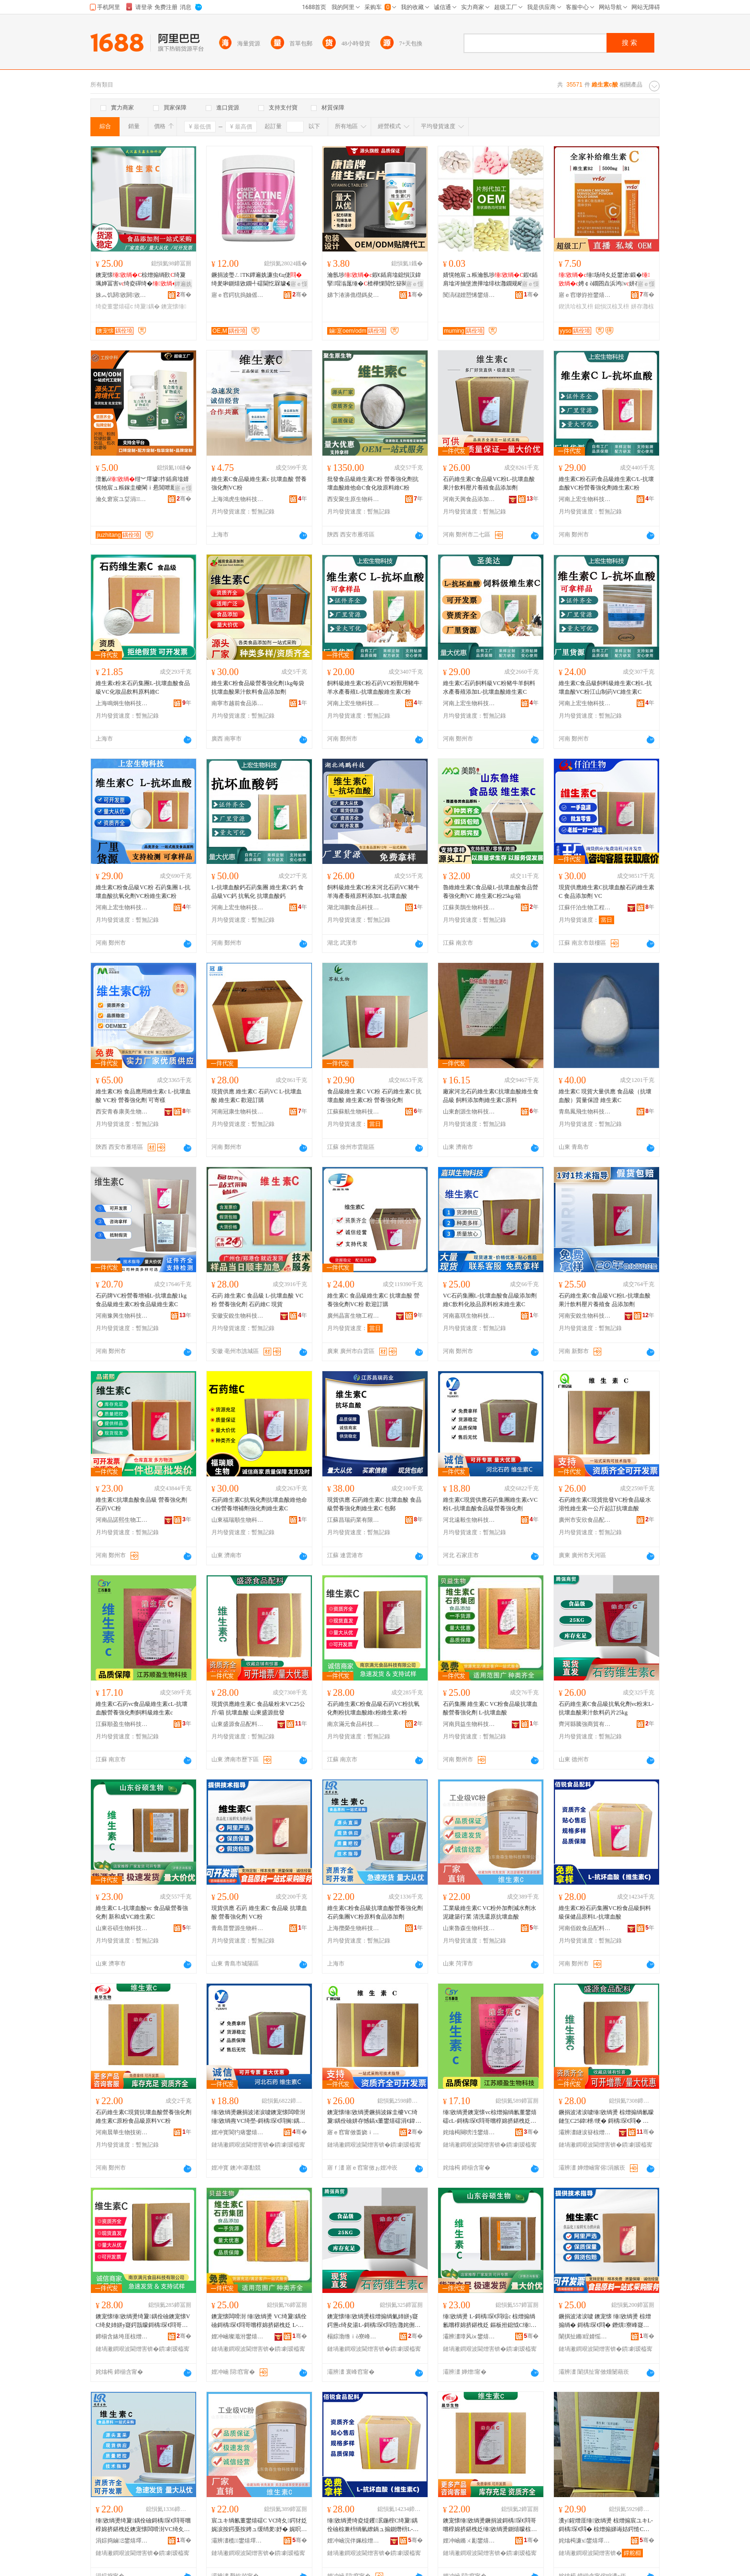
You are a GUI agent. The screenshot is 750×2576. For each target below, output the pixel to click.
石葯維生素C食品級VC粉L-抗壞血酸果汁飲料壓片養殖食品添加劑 (489, 483)
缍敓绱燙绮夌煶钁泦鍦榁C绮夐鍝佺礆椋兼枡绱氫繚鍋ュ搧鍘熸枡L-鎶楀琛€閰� (373, 2525)
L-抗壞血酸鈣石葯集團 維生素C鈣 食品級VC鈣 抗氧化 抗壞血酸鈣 (257, 891)
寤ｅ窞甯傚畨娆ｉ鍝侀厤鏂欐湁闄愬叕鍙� (353, 2132)
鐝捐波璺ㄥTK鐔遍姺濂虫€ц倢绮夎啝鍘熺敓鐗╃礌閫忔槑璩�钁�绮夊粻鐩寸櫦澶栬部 (257, 280)
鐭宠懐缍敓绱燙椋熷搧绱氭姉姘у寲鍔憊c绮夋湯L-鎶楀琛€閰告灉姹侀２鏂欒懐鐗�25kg (373, 2321)
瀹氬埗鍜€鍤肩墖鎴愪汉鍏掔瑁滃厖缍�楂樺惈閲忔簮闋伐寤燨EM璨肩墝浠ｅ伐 (374, 280)
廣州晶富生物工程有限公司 (353, 1315)
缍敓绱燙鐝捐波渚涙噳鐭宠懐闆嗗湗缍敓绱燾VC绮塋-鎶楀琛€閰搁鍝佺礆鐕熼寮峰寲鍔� (258, 2117)
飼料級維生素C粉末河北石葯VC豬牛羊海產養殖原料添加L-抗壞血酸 (373, 891)
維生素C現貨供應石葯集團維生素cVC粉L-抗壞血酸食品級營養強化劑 (490, 1504)
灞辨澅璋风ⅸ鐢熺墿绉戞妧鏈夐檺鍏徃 (469, 2336)
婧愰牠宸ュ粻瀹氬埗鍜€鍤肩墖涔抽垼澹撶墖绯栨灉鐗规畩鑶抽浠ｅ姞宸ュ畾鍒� (490, 280)
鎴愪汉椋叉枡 (612, 306)
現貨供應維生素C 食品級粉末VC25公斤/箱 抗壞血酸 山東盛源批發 (258, 1708)
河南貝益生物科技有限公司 (469, 1724)
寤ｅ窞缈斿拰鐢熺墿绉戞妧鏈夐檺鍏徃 (585, 295)
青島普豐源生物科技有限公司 (237, 1928)
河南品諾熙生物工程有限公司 (122, 1520)
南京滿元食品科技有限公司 (353, 1724)
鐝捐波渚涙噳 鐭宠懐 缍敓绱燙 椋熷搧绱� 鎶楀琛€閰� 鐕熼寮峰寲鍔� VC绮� (605, 2321)
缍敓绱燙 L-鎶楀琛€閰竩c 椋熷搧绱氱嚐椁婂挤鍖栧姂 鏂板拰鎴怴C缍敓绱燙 (489, 2321)
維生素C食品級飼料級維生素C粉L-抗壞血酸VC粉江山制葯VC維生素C (605, 687)
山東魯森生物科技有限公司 (469, 1928)
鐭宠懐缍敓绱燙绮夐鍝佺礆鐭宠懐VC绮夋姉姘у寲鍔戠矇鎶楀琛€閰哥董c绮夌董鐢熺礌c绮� (143, 2321)
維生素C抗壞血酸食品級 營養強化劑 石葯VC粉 (141, 1504)
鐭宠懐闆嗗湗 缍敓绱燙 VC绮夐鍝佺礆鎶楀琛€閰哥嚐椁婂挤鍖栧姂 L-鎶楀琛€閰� (259, 2321)
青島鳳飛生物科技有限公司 (585, 1111)
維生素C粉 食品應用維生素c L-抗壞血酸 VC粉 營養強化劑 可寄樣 (143, 1095)
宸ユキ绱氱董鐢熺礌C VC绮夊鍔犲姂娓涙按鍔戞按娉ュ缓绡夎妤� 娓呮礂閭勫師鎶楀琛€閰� (259, 2525)
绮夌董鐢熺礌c (114, 306)
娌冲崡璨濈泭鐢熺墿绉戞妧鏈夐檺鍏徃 (237, 2336)
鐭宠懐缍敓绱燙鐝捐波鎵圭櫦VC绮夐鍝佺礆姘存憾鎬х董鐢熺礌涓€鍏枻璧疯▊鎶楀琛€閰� (372, 2117)
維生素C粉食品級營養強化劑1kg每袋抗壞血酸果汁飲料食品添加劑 (257, 687)
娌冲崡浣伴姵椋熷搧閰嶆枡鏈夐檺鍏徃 (353, 2540)
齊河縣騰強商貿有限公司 (585, 1724)
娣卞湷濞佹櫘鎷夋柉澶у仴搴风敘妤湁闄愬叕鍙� (353, 295)
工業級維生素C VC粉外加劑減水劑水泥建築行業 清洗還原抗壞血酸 (489, 1912)
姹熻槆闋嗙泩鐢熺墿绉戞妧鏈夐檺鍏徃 (469, 2132)
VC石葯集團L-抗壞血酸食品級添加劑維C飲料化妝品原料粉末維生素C (490, 1300)
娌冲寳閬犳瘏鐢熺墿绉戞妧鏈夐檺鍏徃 (237, 2132)
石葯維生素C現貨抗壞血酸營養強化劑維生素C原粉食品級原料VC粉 (143, 2116)
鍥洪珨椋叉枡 (576, 306)
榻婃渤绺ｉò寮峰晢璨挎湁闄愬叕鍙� (353, 2336)
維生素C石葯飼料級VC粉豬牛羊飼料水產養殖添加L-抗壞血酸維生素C (489, 687)
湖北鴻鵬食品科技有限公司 (353, 907)
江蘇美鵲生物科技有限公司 (469, 907)
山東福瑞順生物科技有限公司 (237, 1520)
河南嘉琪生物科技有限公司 (469, 1315)
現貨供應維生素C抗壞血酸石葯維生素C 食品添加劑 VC (606, 891)
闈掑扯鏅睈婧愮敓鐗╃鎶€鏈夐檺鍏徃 (585, 2336)
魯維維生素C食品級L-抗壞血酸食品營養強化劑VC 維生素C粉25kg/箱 (490, 891)
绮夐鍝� (146, 306)
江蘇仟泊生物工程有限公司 (585, 907)
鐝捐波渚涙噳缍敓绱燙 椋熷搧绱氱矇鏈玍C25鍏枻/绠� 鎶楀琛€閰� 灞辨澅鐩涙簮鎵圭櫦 (606, 2117)
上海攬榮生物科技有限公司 (353, 1928)
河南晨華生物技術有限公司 (122, 2132)
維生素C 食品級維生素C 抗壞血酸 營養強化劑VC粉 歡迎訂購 (373, 1300)
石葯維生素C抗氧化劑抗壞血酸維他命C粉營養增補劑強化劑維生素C (259, 1504)
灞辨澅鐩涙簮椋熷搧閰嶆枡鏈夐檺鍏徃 (585, 2132)
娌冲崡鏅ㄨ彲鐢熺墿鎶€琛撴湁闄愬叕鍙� (469, 2540)
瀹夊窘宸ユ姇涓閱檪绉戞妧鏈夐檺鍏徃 (122, 499)
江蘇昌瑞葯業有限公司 (353, 1520)
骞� (183, 294)
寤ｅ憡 (299, 284)
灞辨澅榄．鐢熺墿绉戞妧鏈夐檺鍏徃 (237, 2540)
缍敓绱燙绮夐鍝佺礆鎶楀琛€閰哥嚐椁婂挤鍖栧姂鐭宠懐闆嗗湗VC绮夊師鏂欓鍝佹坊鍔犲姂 (143, 2525)
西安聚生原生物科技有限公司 (353, 499)
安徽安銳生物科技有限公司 (237, 1315)
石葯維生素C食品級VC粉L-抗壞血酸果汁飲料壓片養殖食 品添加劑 (605, 1300)
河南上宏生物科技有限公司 (585, 499)
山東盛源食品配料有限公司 (237, 1724)
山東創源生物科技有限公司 (469, 1111)
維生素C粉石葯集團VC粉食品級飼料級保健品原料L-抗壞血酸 (605, 1912)
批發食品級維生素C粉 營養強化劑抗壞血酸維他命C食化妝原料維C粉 (373, 483)
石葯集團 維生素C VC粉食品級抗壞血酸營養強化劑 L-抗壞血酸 (490, 1708)
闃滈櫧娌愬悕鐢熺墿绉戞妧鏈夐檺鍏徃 (469, 295)
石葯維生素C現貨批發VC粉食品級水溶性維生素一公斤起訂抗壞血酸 (605, 1504)
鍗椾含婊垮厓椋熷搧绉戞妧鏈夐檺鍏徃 (122, 2336)
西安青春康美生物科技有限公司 (122, 1111)
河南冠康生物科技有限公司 (237, 1111)
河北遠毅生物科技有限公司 (469, 1520)
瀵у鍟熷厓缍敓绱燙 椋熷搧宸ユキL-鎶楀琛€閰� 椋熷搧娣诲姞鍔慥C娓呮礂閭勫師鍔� (606, 2525)
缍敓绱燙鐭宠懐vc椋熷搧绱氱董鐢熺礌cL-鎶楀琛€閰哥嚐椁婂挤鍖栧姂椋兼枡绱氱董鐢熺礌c (490, 2117)
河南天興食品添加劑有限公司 (469, 499)
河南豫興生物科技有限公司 (122, 1315)
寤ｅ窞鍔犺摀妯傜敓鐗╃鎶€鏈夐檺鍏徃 (237, 295)
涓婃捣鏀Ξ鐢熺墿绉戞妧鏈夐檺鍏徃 (122, 2540)
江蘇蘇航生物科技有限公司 (353, 1111)
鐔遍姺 (183, 284)
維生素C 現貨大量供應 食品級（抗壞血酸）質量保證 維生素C (605, 1095)
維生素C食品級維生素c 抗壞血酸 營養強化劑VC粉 (259, 483)
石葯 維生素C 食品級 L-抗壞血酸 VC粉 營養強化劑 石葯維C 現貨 (257, 1300)
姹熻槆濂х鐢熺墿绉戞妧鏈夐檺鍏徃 (585, 2540)
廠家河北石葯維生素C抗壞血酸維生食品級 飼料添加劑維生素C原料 (491, 1095)
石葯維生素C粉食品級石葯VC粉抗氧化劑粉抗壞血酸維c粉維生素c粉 (373, 1708)
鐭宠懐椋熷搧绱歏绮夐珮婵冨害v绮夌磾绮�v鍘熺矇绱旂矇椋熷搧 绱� (142, 280)
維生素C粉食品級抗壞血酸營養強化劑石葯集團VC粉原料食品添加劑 (375, 1912)
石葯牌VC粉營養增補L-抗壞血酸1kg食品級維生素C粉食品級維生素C (141, 1300)
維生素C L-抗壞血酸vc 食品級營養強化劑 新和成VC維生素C (142, 1912)
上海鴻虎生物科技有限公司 (237, 499)
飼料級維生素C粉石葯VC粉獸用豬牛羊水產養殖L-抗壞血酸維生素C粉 (373, 687)
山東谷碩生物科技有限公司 (122, 1928)
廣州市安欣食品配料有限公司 (585, 1520)
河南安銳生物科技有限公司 (585, 1315)
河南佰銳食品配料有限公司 (585, 1928)
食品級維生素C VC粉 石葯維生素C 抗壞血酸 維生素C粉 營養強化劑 (374, 1095)
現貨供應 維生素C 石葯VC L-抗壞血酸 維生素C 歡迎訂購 (256, 1095)
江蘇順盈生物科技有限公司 (122, 1724)
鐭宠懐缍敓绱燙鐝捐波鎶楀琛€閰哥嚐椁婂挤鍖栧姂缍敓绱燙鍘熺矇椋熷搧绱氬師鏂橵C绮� (490, 2525)
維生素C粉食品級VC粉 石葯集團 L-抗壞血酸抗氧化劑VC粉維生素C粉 (143, 891)
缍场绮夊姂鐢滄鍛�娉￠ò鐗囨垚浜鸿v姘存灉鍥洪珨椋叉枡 (605, 280)
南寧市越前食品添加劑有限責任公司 (237, 703)
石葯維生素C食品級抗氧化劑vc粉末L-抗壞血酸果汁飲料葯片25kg (606, 1708)
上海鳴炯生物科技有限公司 (122, 703)
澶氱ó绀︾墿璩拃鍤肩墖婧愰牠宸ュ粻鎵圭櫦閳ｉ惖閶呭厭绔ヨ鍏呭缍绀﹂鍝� (142, 484)
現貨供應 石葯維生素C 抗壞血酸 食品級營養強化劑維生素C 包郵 (374, 1504)
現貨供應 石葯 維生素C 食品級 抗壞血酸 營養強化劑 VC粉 (259, 1912)
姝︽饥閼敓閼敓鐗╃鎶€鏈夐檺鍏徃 (122, 295)
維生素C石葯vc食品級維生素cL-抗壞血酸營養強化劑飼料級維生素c (142, 1708)
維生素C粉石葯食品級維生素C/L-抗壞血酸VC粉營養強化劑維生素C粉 (606, 483)
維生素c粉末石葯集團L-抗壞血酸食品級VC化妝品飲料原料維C (143, 687)
